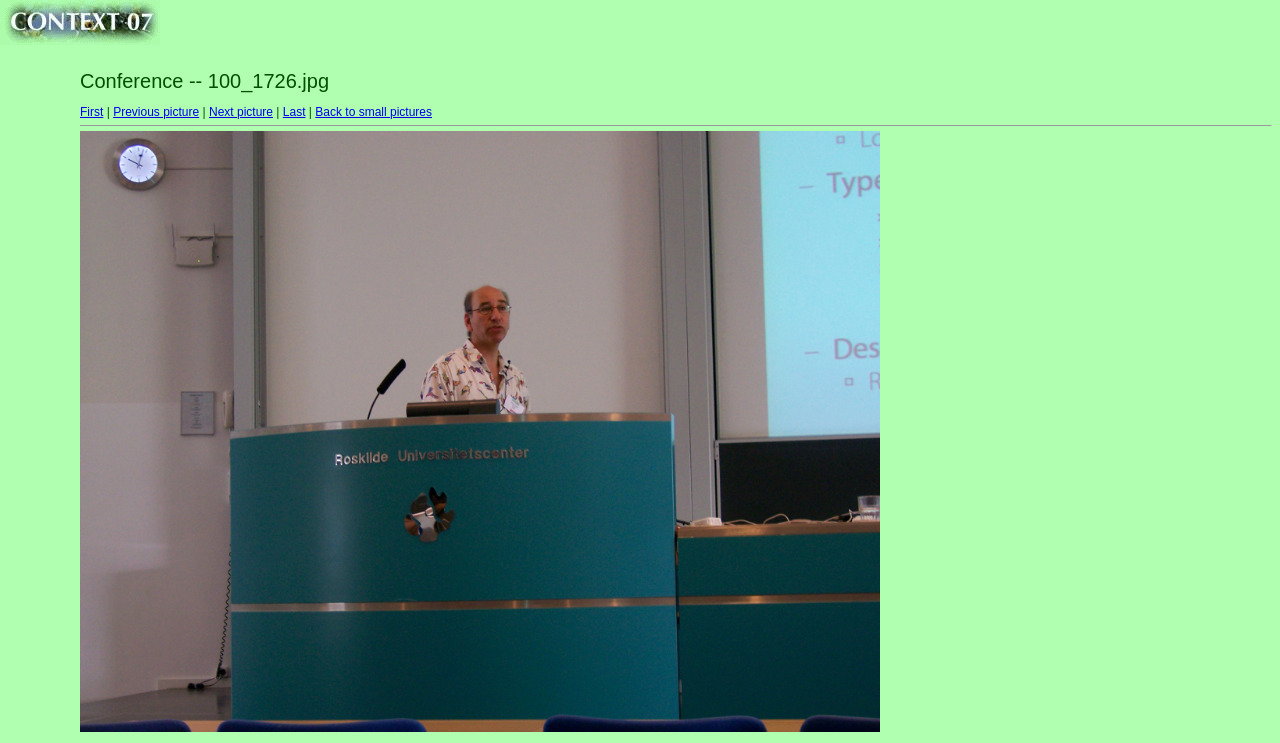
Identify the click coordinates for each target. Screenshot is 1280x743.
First (91, 112)
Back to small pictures (373, 112)
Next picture (241, 112)
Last (294, 112)
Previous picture (156, 112)
